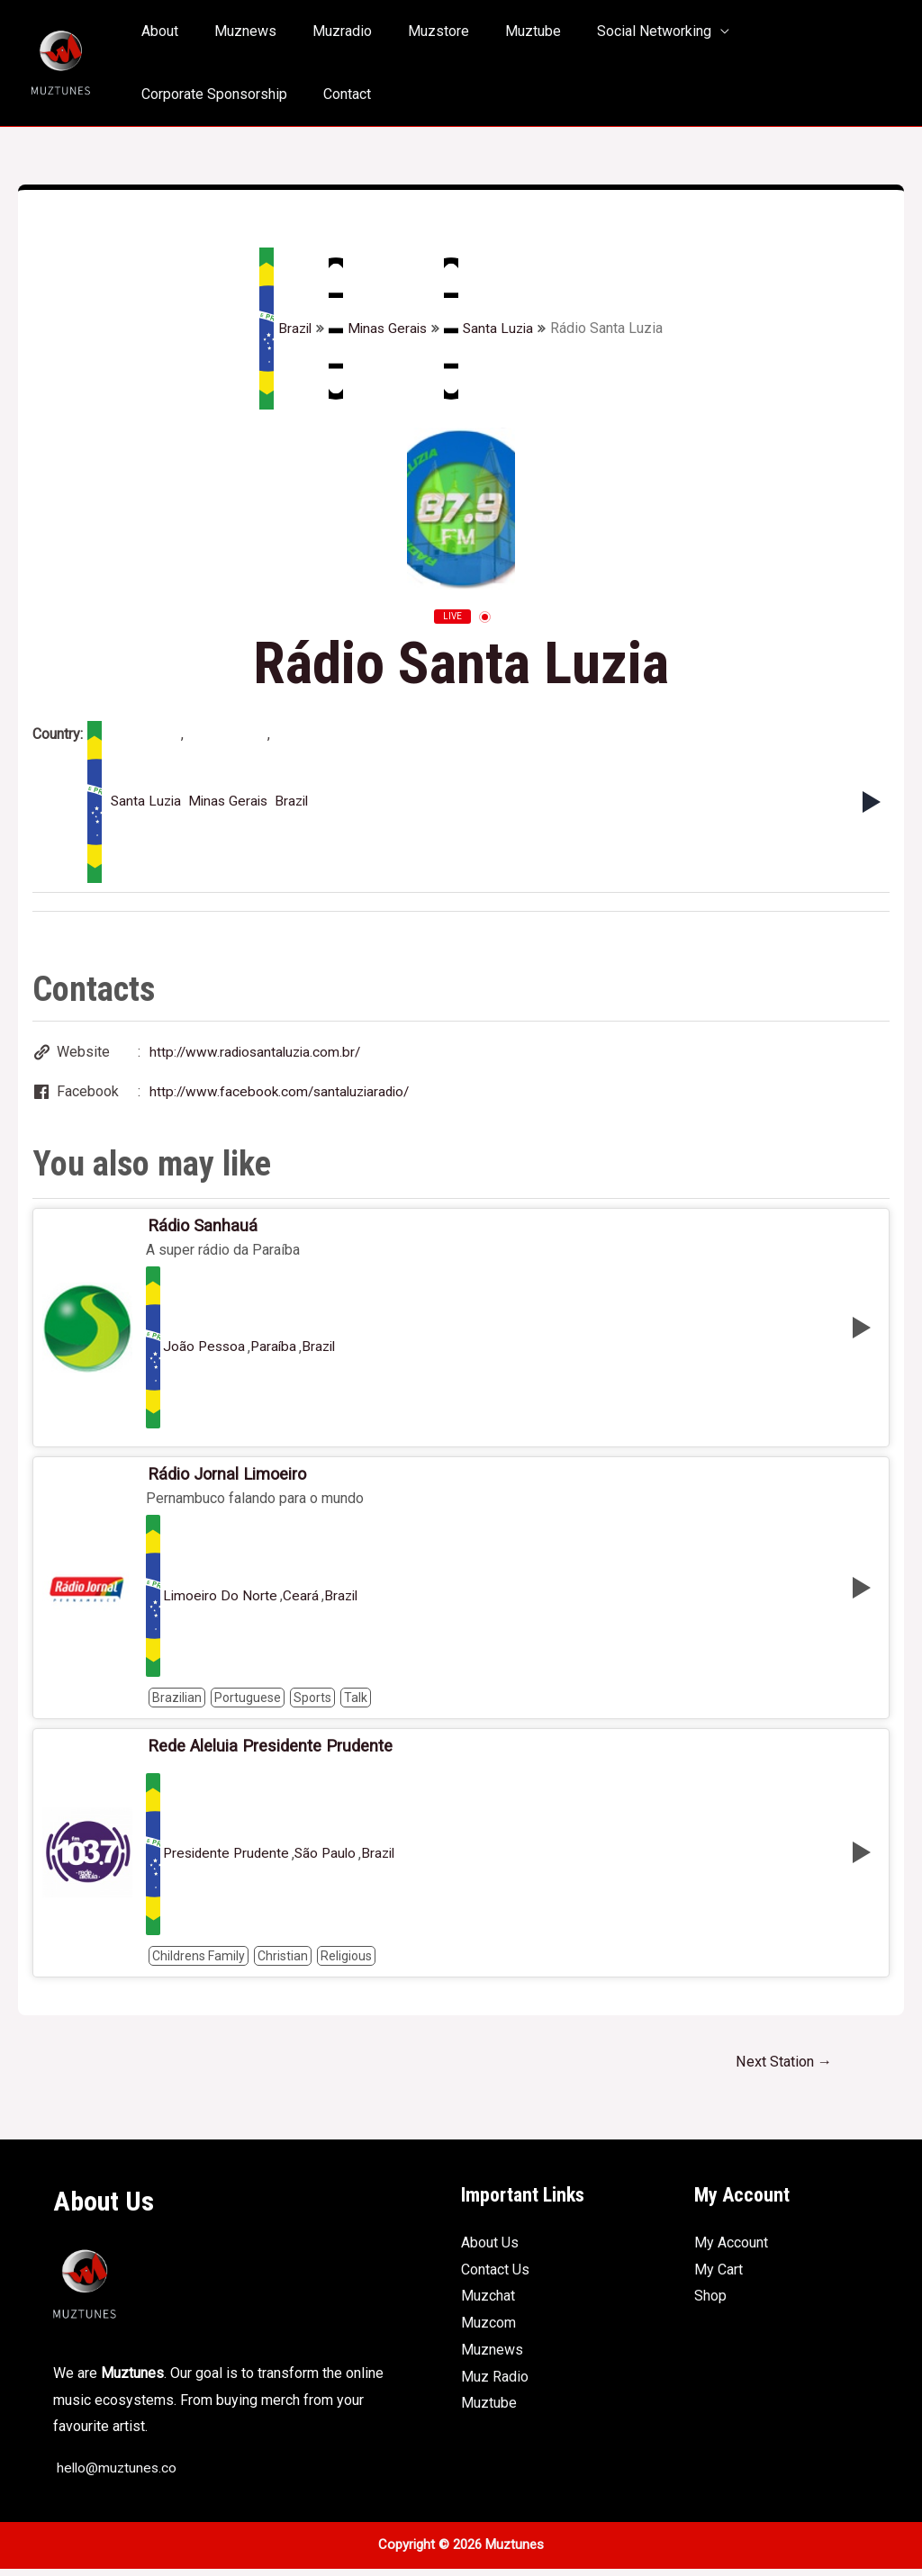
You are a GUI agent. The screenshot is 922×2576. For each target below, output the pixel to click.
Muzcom (488, 2330)
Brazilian (177, 1703)
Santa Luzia (492, 329)
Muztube (501, 31)
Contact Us (495, 2276)
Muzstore (413, 31)
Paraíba (277, 1351)
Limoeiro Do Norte (221, 1601)
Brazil (282, 329)
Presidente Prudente (228, 1860)
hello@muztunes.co (116, 2475)
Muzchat (488, 2303)
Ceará (303, 1601)
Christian (283, 1962)
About (156, 31)
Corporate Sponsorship (791, 31)
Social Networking (614, 31)
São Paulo (332, 1860)
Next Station (779, 2068)
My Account (731, 2250)
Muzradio (324, 31)
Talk (355, 1703)
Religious (346, 1962)
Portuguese (247, 1703)
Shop (710, 2303)
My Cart (718, 2276)
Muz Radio (495, 2383)
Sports (312, 1703)
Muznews (234, 31)
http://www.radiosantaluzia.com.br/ (258, 1052)
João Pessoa (205, 1351)
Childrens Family (198, 1962)
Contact (161, 94)
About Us (490, 2250)
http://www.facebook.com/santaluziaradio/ (284, 1093)
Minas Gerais (378, 329)
